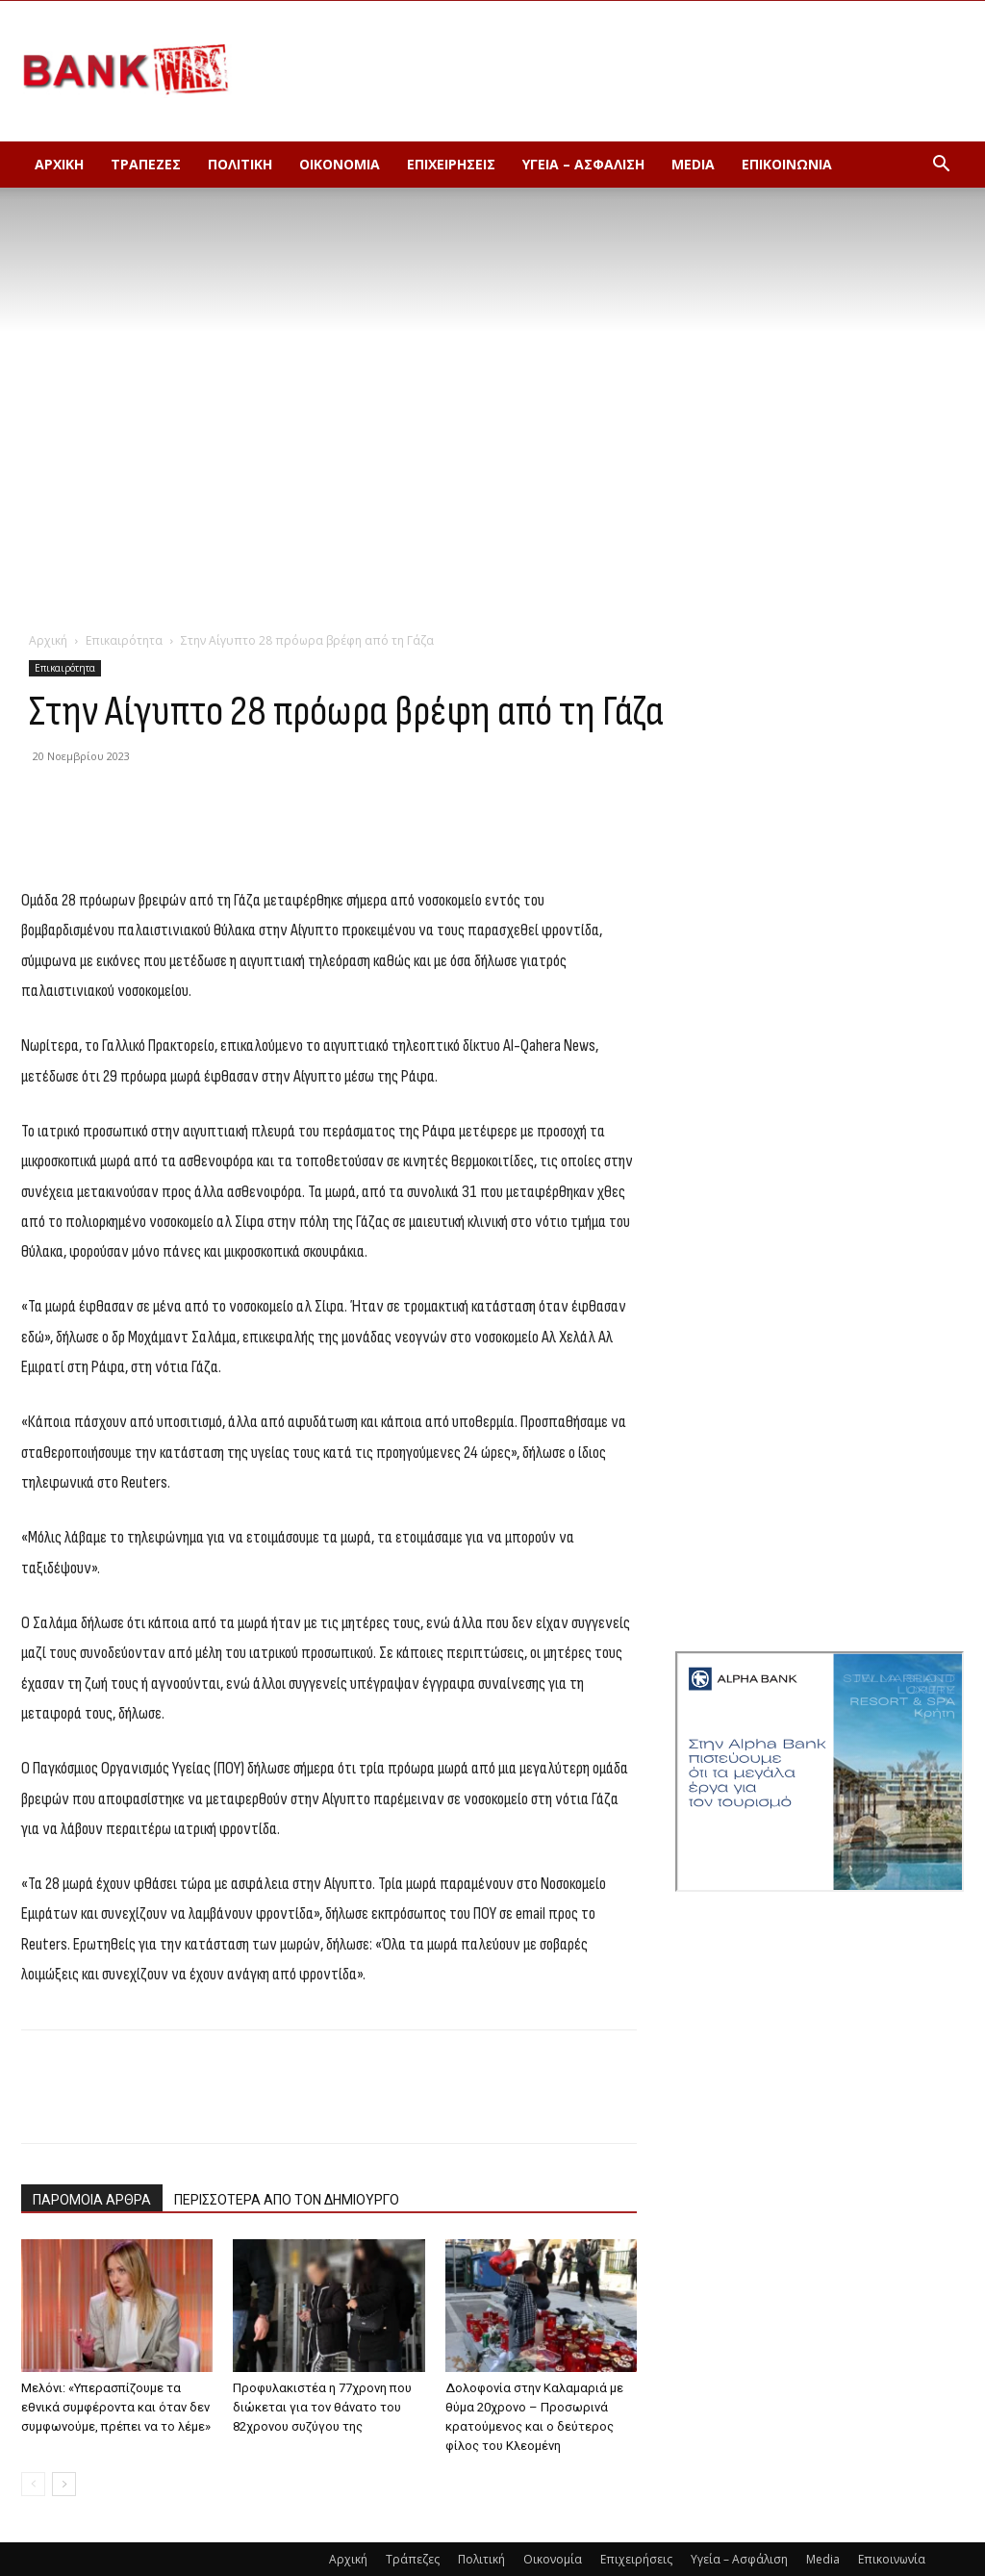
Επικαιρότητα (124, 640)
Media (693, 164)
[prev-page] (33, 2484)
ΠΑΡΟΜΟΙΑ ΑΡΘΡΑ (92, 2199)
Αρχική (59, 164)
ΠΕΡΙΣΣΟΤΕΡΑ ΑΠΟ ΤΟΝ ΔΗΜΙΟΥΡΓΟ (286, 2199)
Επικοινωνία (787, 164)
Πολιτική (240, 164)
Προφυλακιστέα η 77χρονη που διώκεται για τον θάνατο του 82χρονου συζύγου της (322, 2407)
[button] (941, 166)
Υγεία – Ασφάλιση (583, 164)
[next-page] (64, 2484)
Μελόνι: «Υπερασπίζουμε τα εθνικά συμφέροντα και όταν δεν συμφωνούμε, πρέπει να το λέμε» (116, 2407)
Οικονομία (339, 164)
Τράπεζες (146, 164)
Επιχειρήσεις (451, 164)
